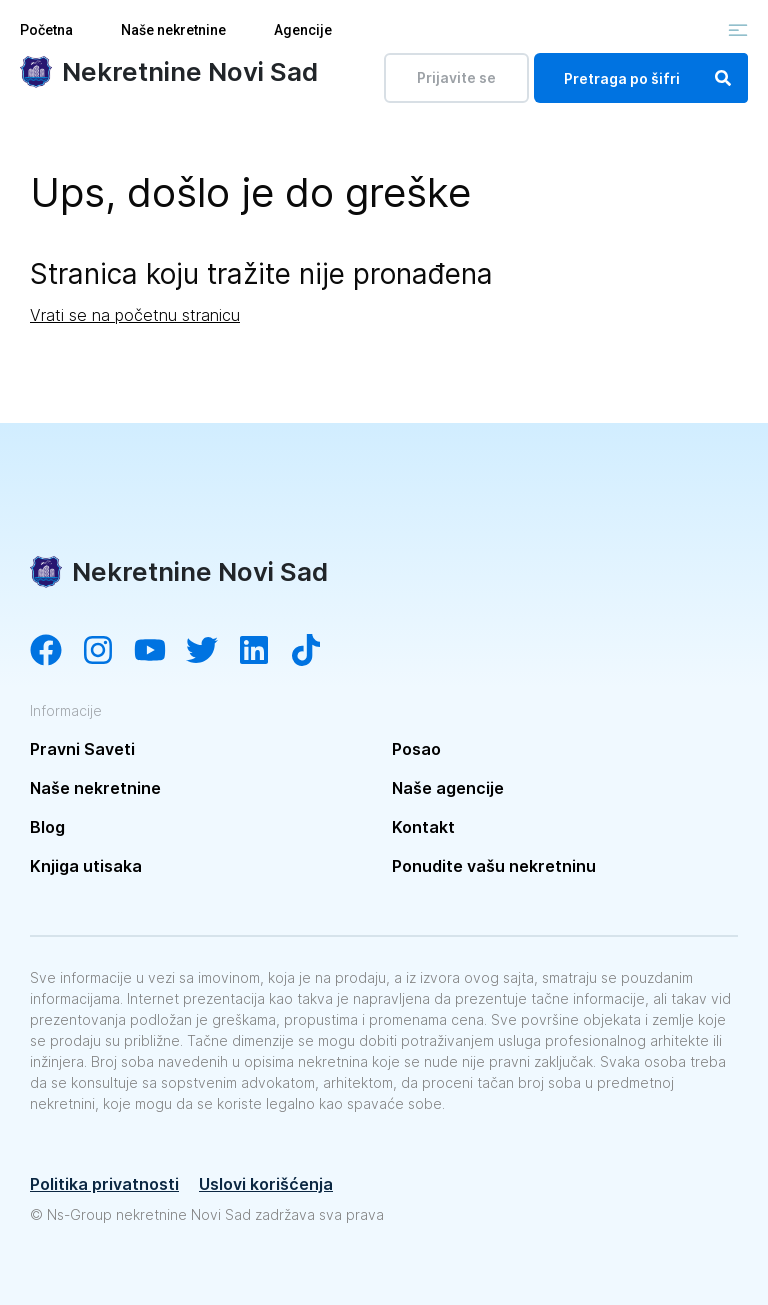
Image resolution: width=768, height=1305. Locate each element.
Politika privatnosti (104, 1184)
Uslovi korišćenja (266, 1184)
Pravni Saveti (82, 749)
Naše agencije (448, 788)
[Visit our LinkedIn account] (264, 652)
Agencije (303, 30)
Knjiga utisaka (86, 866)
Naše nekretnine (173, 30)
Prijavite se (456, 77)
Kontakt (423, 827)
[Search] (723, 78)
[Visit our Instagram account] (108, 652)
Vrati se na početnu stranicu (135, 315)
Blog (47, 827)
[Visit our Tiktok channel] (316, 652)
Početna (46, 30)
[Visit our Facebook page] (56, 652)
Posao (416, 749)
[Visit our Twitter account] (212, 652)
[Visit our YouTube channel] (160, 652)
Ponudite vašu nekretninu (494, 866)
